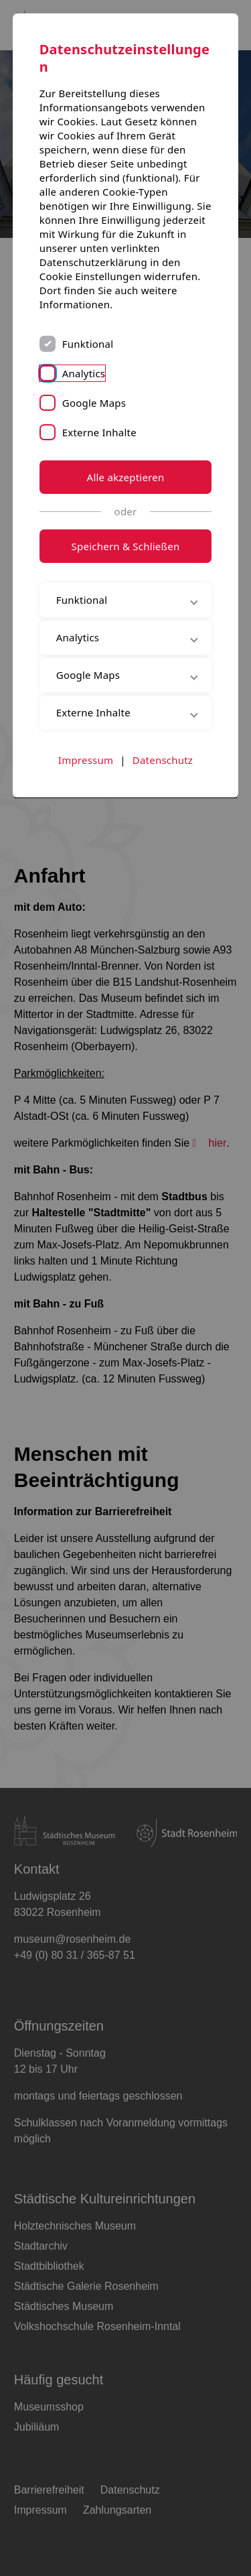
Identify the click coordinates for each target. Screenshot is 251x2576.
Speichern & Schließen (126, 546)
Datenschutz (163, 760)
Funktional (88, 343)
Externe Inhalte (99, 432)
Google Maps (94, 402)
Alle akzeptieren (126, 477)
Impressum (85, 760)
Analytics (84, 373)
